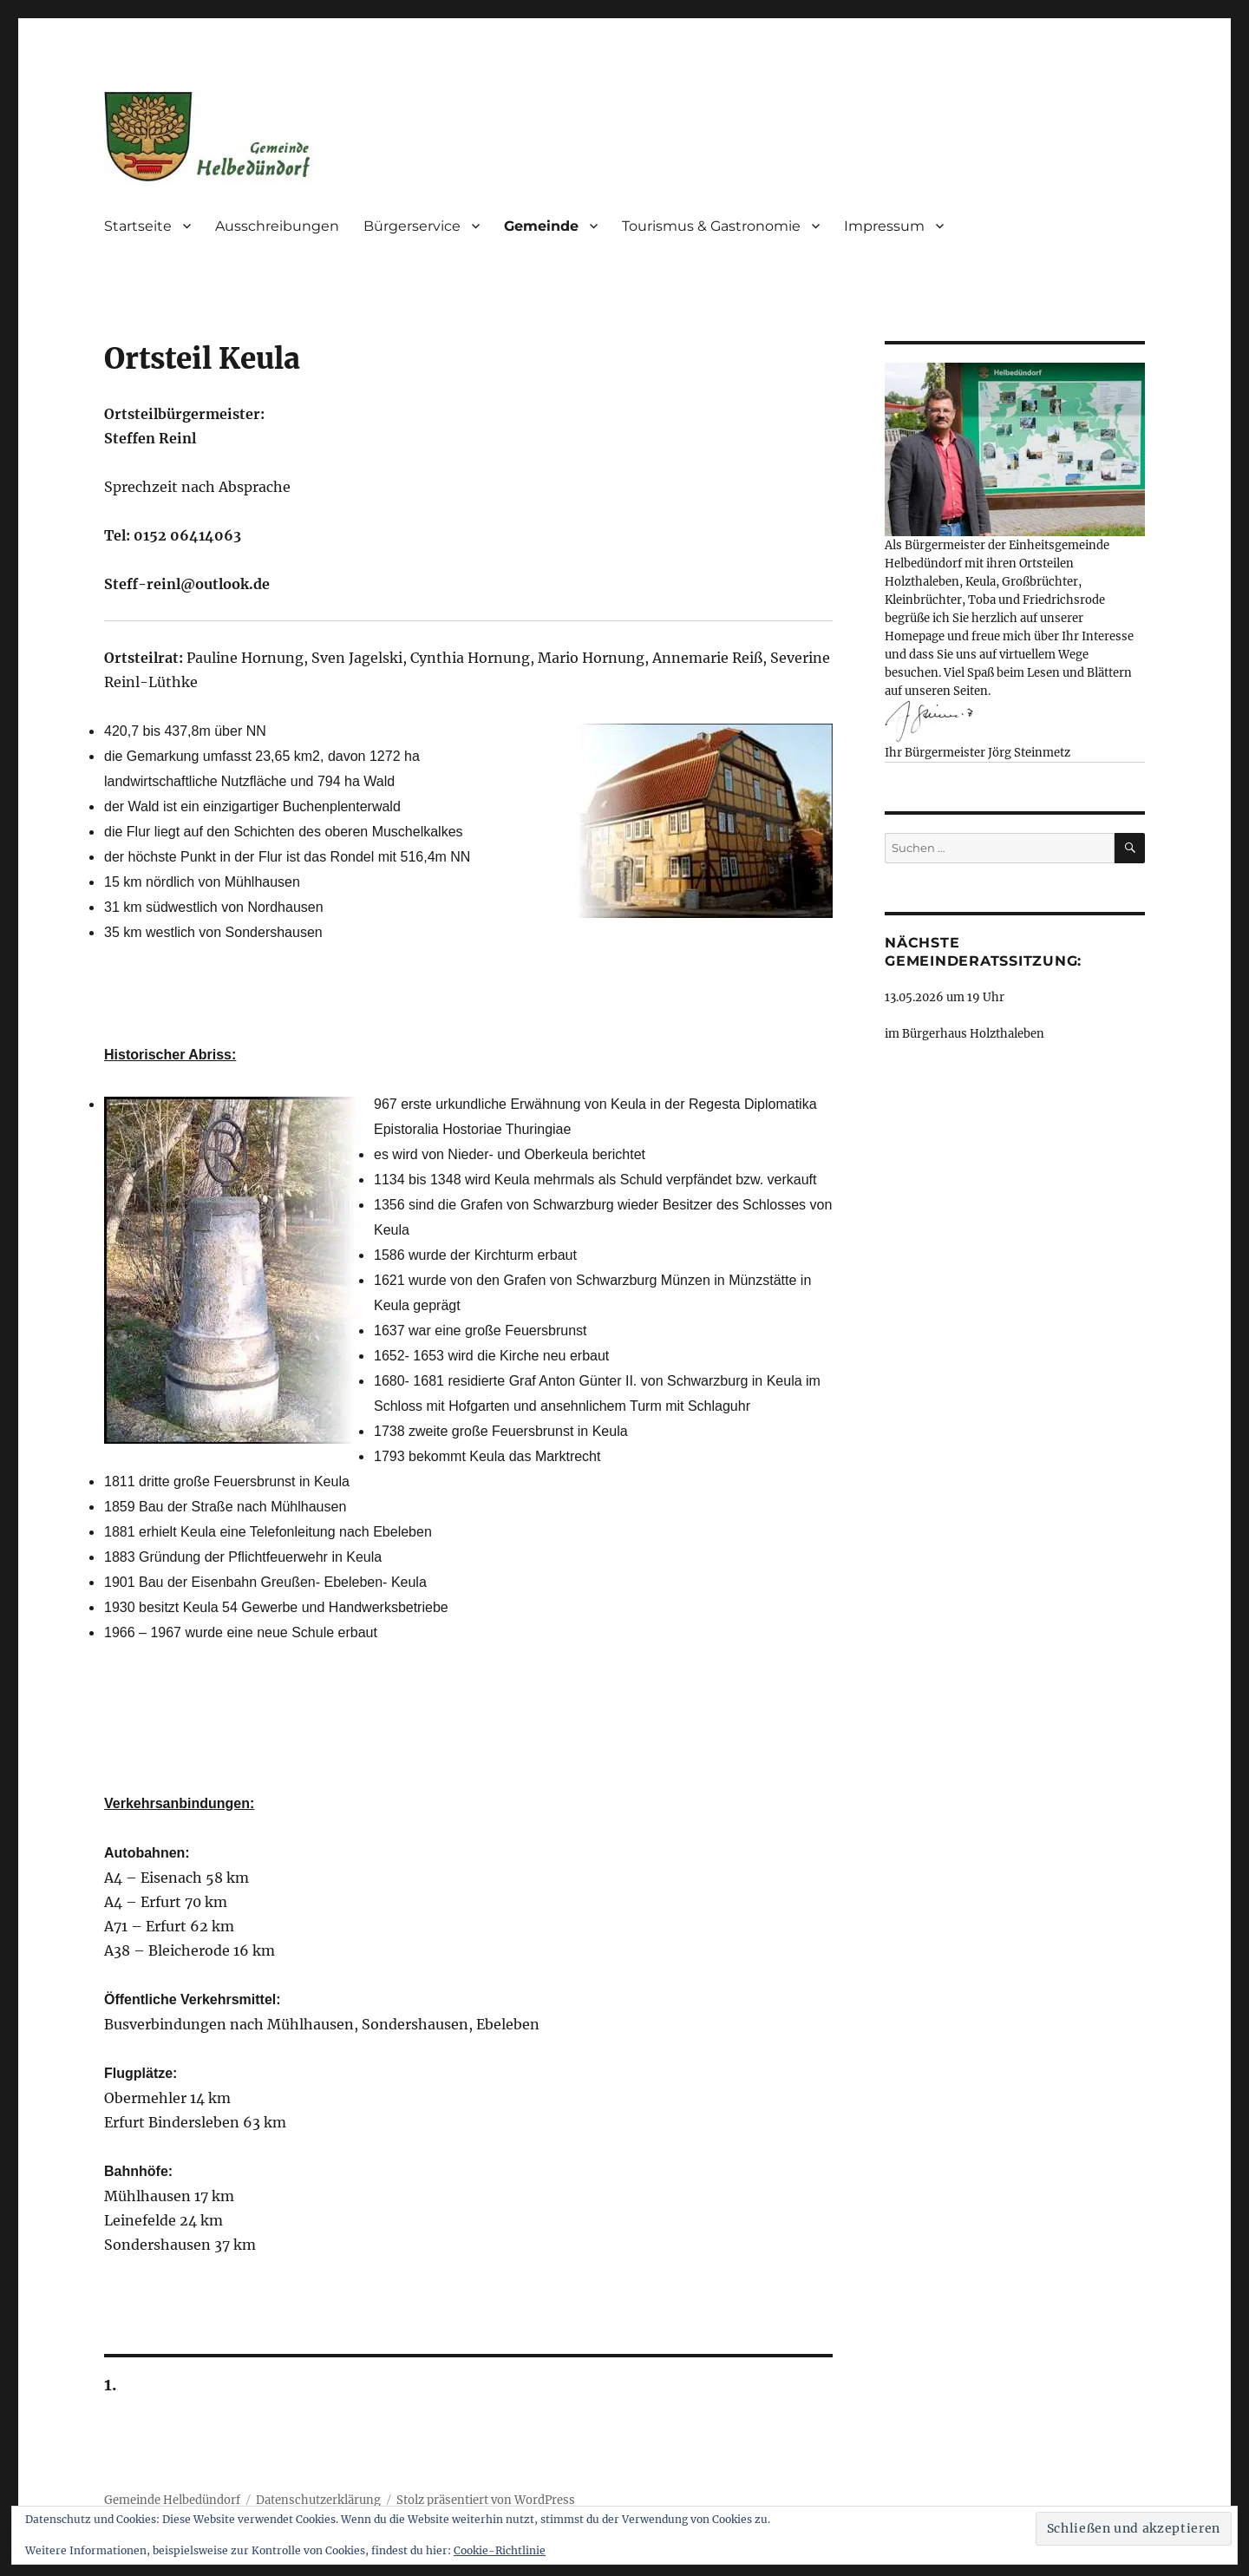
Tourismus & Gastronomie (711, 226)
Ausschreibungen (277, 226)
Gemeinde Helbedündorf (172, 2500)
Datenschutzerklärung (318, 2500)
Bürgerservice (412, 226)
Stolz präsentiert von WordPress (485, 2500)
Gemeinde (541, 226)
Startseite (138, 226)
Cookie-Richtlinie (500, 2550)
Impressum (884, 226)
